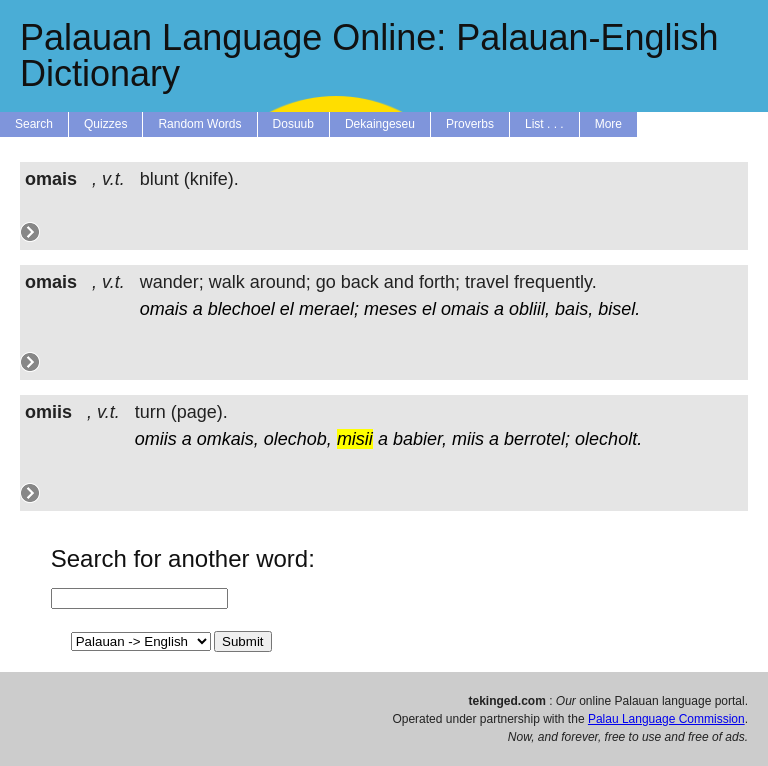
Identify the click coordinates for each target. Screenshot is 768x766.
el (287, 309)
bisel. (619, 309)
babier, (420, 439)
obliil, (529, 309)
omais (164, 309)
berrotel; (537, 439)
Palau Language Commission (666, 719)
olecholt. (608, 439)
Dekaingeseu (380, 124)
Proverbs (470, 124)
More (608, 124)
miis (468, 439)
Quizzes (105, 124)
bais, (574, 309)
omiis (156, 439)
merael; (329, 309)
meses (390, 309)
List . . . (544, 124)
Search (34, 124)
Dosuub (293, 124)
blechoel (241, 309)
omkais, (228, 439)
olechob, (298, 439)
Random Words (199, 124)
